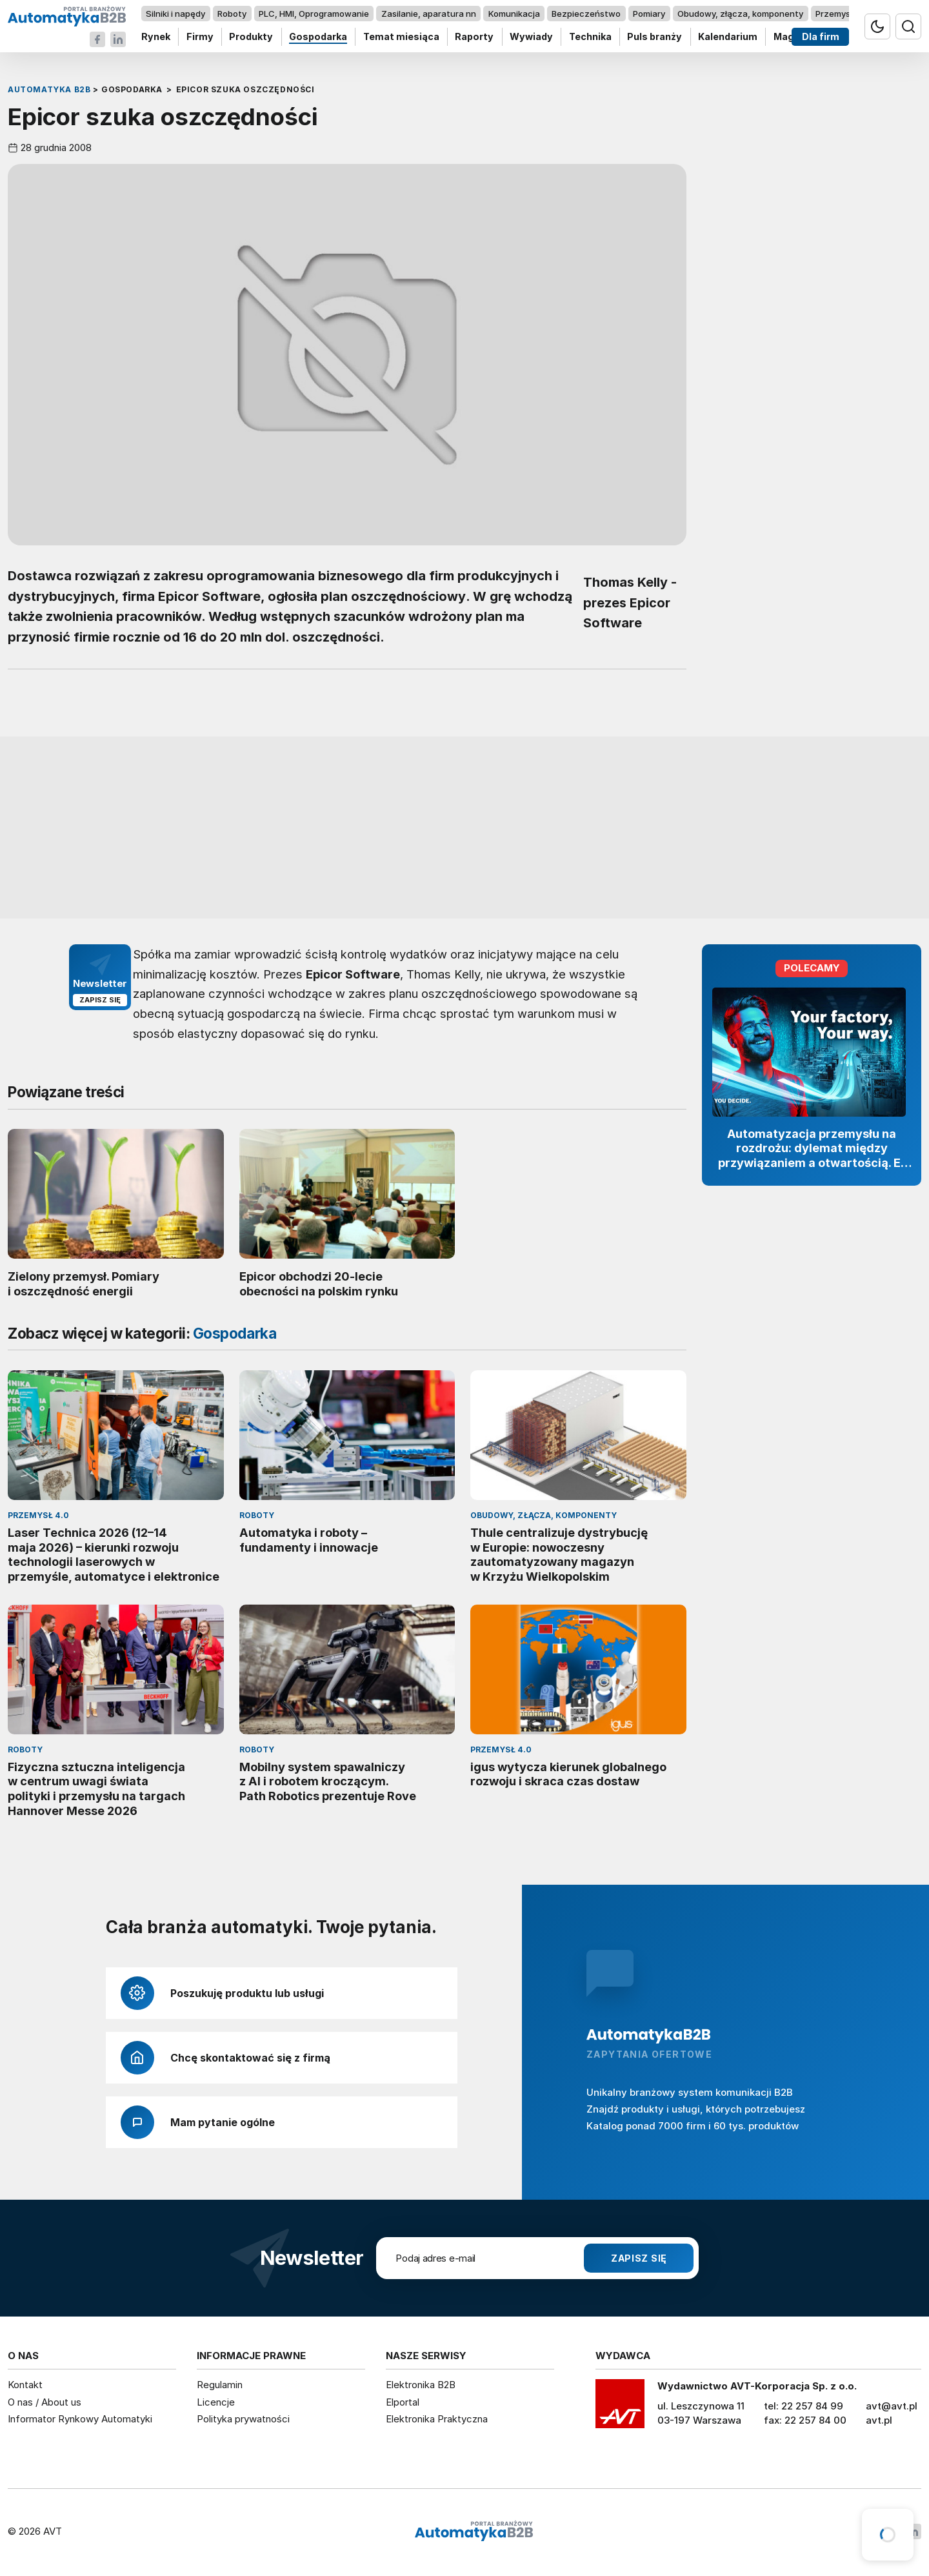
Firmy (200, 37)
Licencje (216, 2402)
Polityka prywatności (243, 2419)
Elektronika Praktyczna (437, 2419)
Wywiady (531, 37)
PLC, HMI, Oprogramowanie (314, 13)
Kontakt (25, 2384)
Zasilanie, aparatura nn (428, 13)
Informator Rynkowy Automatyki (80, 2419)
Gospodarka (318, 37)
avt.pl (879, 2420)
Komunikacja (514, 13)
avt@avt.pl (891, 2406)
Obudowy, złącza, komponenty (740, 13)
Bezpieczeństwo (586, 13)
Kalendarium (727, 37)
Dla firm (820, 37)
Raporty (474, 37)
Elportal (402, 2402)
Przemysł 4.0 (841, 13)
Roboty (231, 13)
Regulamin (220, 2384)
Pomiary (649, 13)
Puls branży (654, 37)
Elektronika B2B (420, 2384)
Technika (590, 37)
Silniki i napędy (175, 13)
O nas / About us (44, 2402)
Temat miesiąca (401, 37)
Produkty (251, 37)
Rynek (155, 37)
